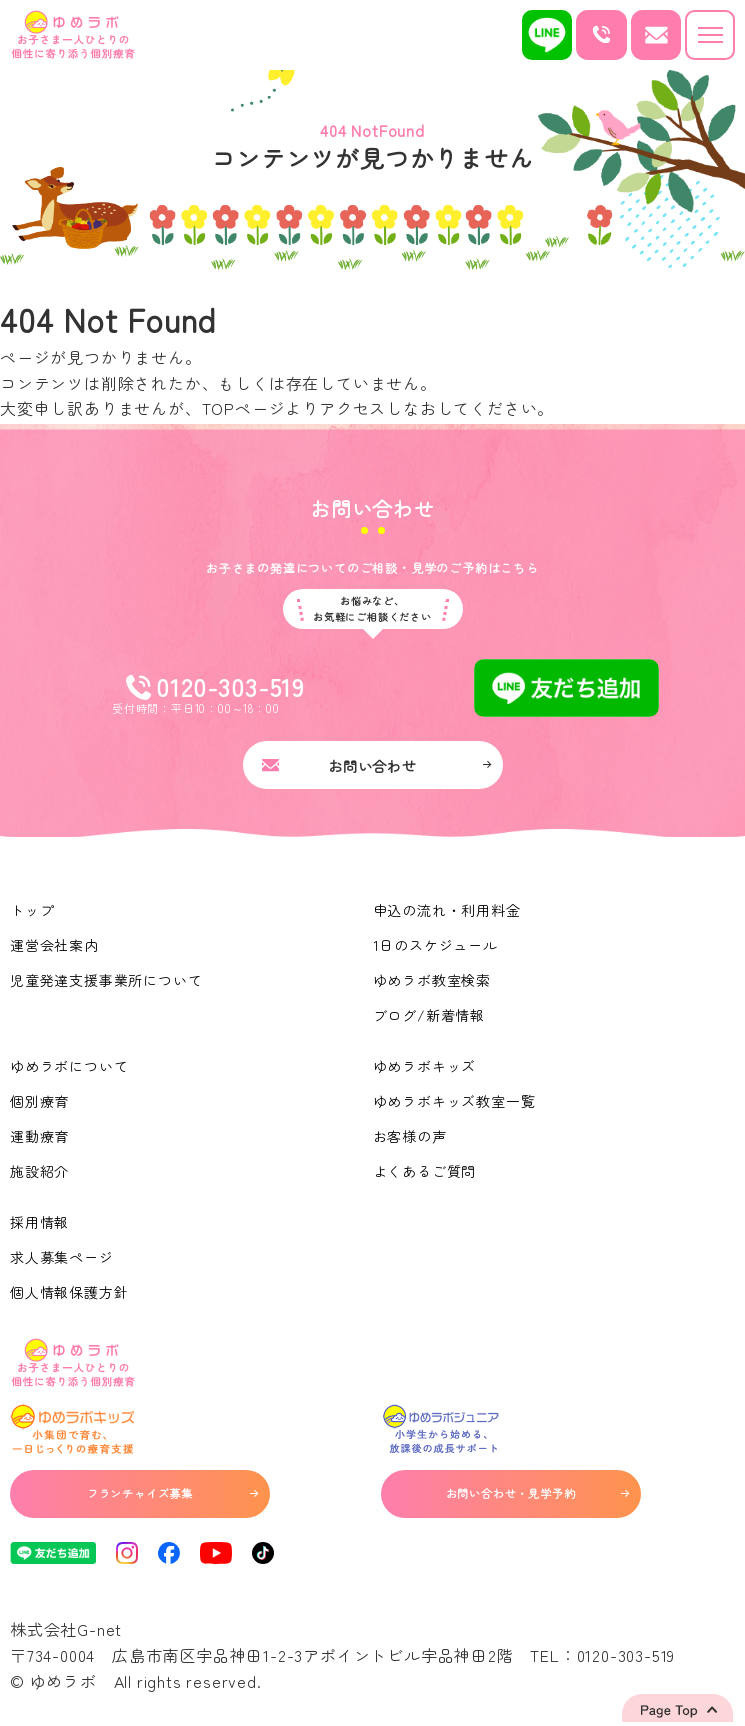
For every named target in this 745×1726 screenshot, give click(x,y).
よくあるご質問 (425, 1171)
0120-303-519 (626, 1655)
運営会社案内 (54, 945)
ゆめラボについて (69, 1066)
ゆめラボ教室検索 (432, 980)
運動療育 (39, 1136)
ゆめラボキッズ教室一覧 (454, 1101)
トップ (32, 910)
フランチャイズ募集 (172, 1493)
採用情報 (39, 1222)
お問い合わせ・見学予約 (537, 1493)
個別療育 (39, 1101)
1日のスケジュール (435, 945)
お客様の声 (410, 1136)
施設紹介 (39, 1171)
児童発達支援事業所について (106, 980)
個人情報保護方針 (69, 1292)
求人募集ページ (62, 1257)
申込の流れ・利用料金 (447, 910)
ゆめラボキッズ (425, 1066)
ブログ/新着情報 (429, 1015)
